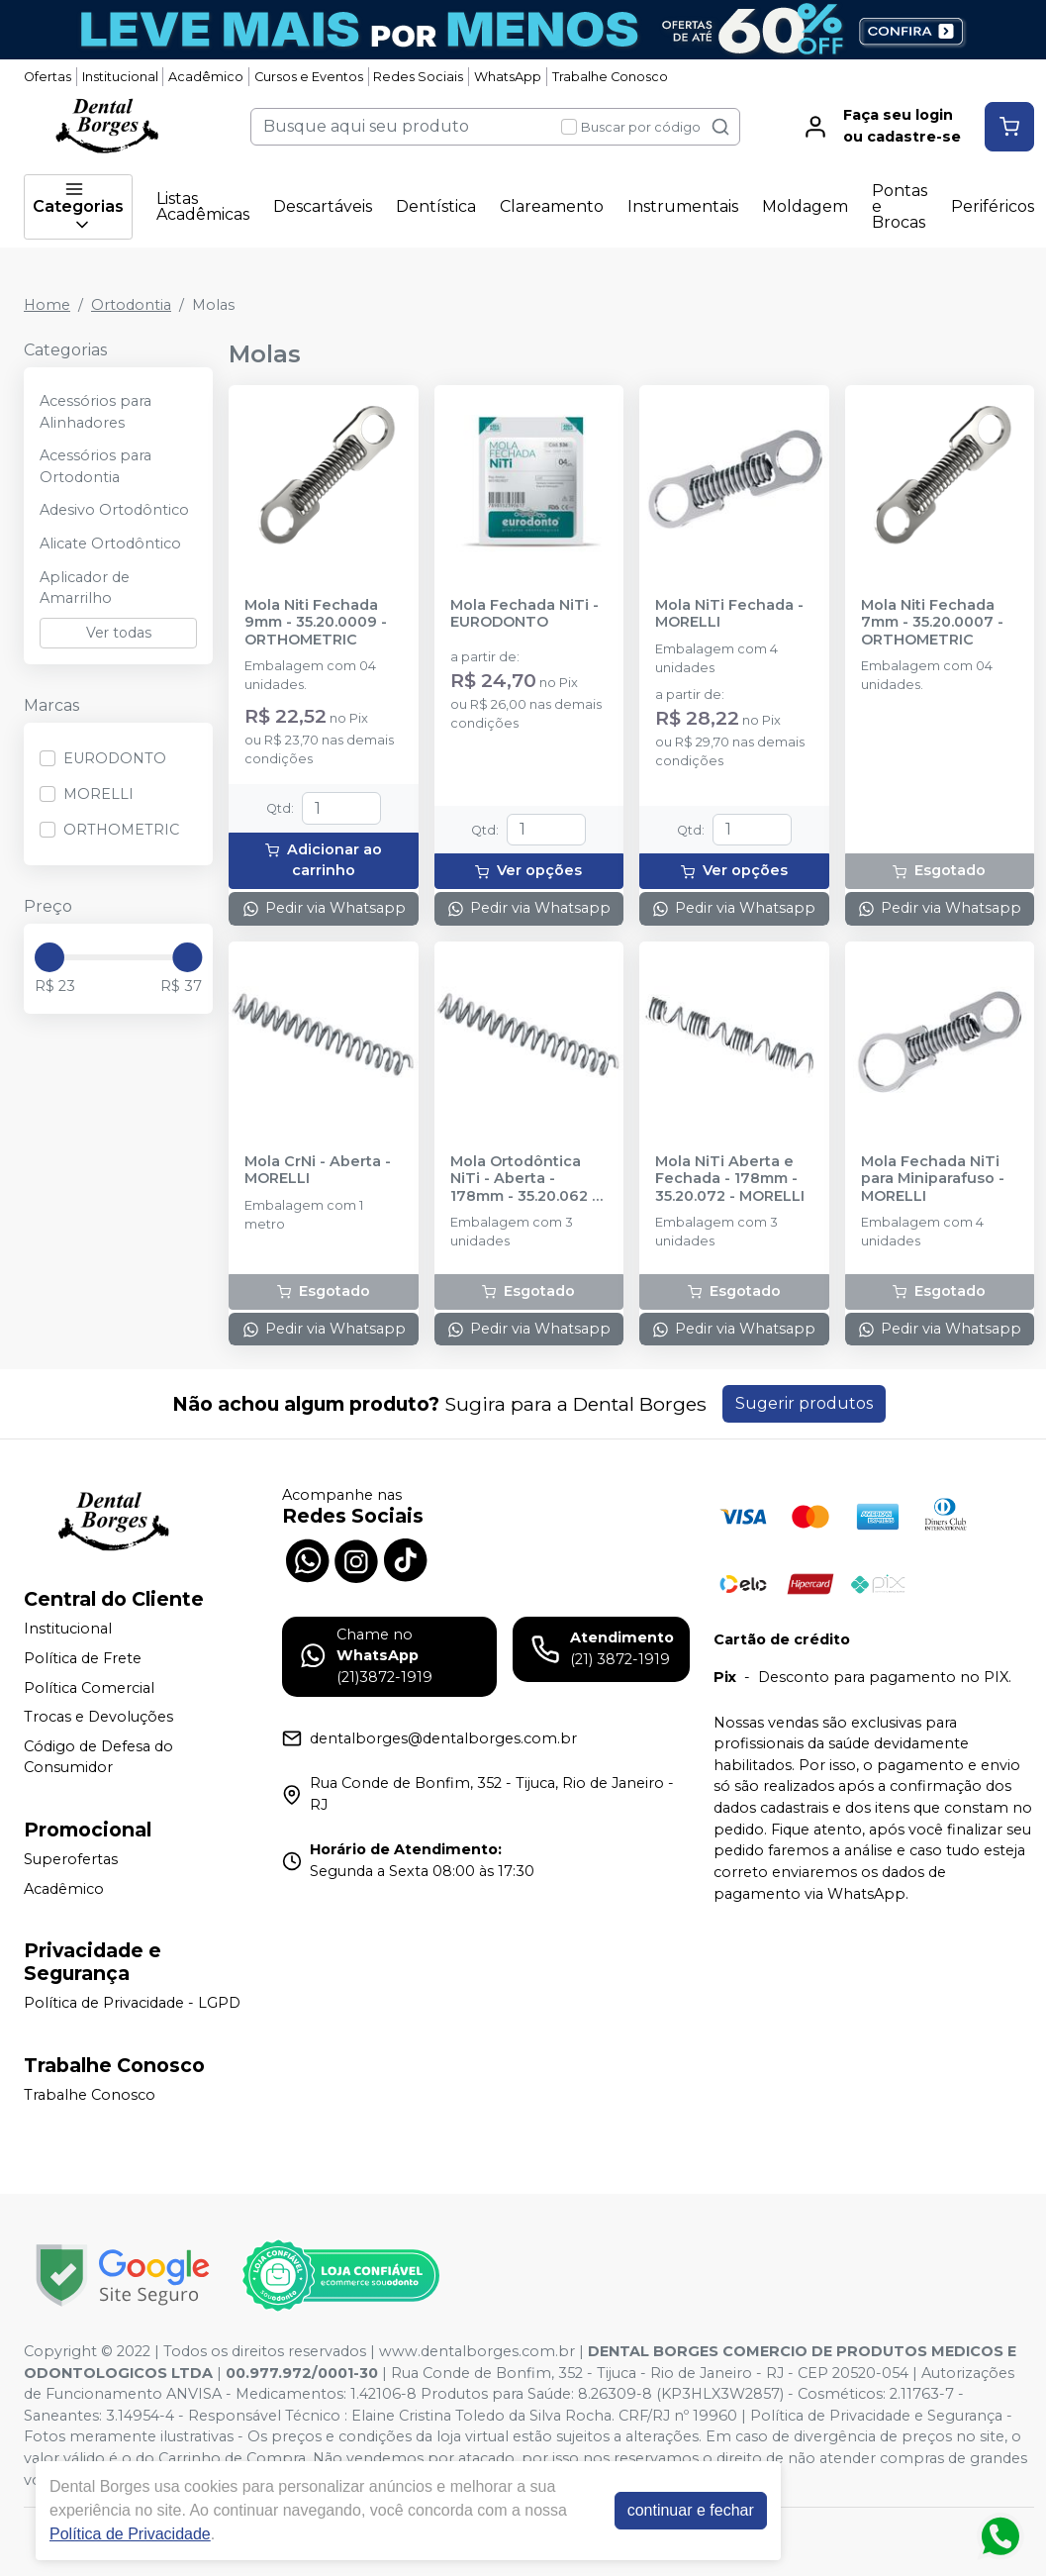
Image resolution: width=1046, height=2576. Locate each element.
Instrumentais (682, 206)
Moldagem (805, 206)
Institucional (120, 76)
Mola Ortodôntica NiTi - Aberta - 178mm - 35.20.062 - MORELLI (524, 1179)
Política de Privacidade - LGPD (132, 2003)
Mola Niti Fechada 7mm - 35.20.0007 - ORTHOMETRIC (932, 622)
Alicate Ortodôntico (110, 543)
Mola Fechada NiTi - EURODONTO (524, 614)
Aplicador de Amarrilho (85, 588)
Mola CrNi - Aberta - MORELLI (317, 1170)
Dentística (436, 206)
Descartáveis (322, 206)
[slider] (49, 957)
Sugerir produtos (804, 1403)
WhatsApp (507, 76)
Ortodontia (131, 305)
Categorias (78, 207)
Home (47, 305)
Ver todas (118, 633)
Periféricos (992, 206)
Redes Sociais (418, 76)
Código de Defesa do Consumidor (98, 1757)
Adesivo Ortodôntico (114, 510)
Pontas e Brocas (899, 206)
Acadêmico (205, 76)
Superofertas (71, 1859)
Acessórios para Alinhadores (95, 412)
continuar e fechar (690, 2510)
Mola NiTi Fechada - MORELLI (729, 614)
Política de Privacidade (130, 2534)
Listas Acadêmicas (202, 206)
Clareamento (552, 206)
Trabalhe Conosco (610, 76)
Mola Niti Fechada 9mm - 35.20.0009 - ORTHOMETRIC (315, 622)
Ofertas (47, 76)
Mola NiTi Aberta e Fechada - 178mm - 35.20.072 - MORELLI (730, 1179)
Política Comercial (89, 1688)
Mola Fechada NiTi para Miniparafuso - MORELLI (932, 1179)
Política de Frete (83, 1658)
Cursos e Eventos (308, 76)
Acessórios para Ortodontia (95, 466)
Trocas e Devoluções (98, 1717)
